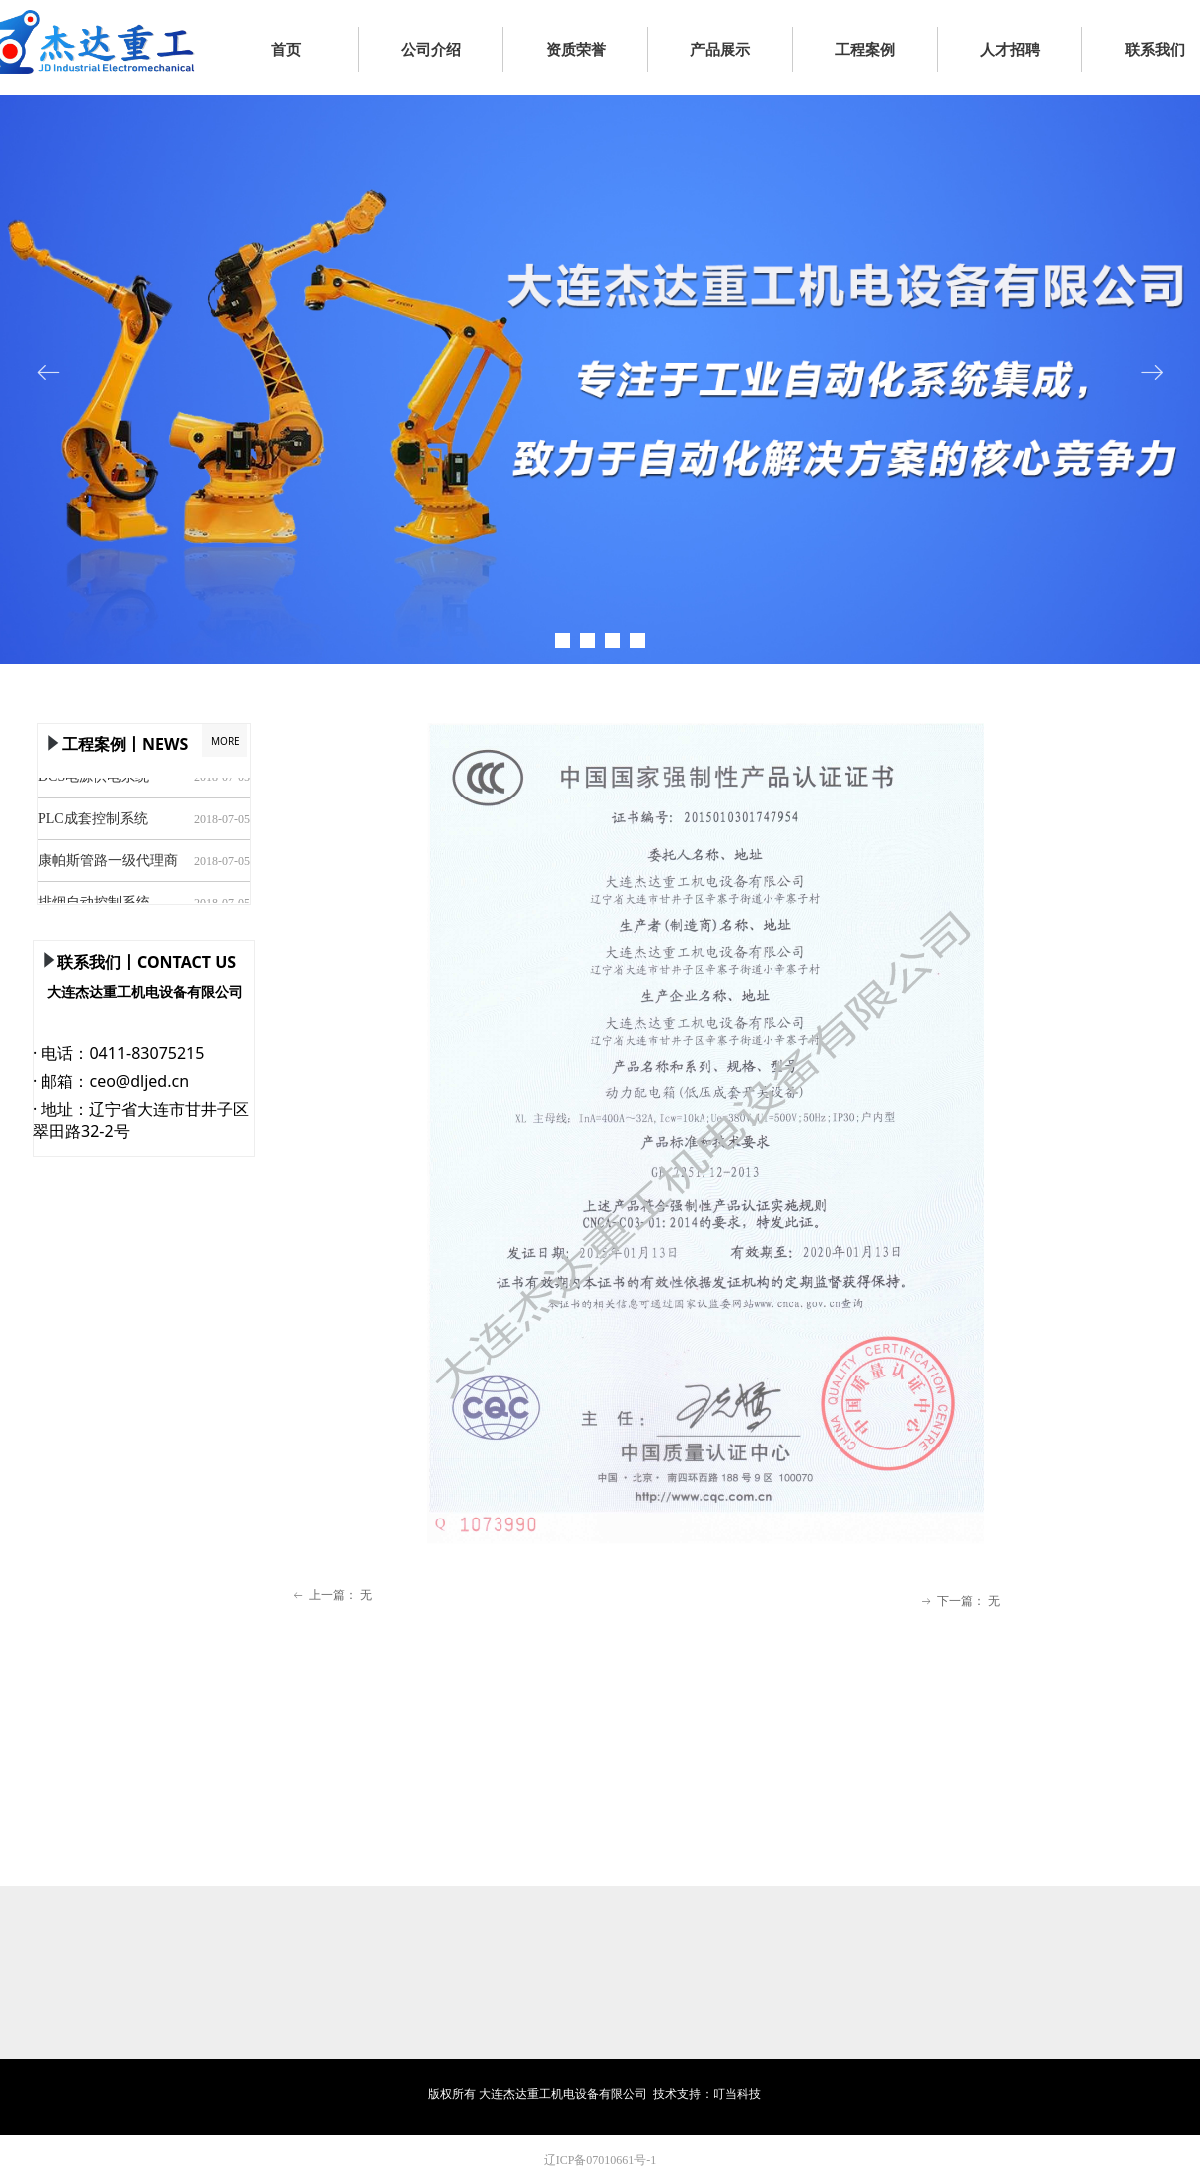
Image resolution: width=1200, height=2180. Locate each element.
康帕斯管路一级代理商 (108, 862)
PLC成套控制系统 (93, 820)
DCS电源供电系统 (93, 778)
